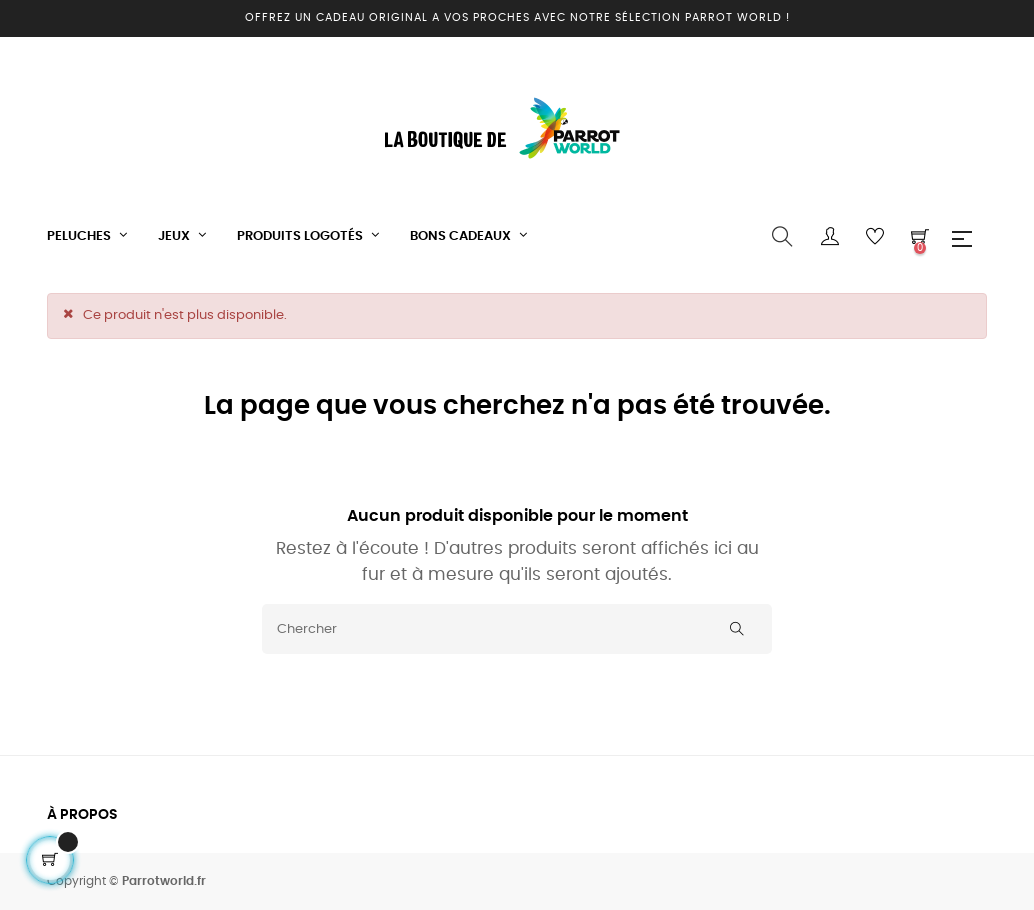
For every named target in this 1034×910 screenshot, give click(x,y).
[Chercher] (517, 629)
